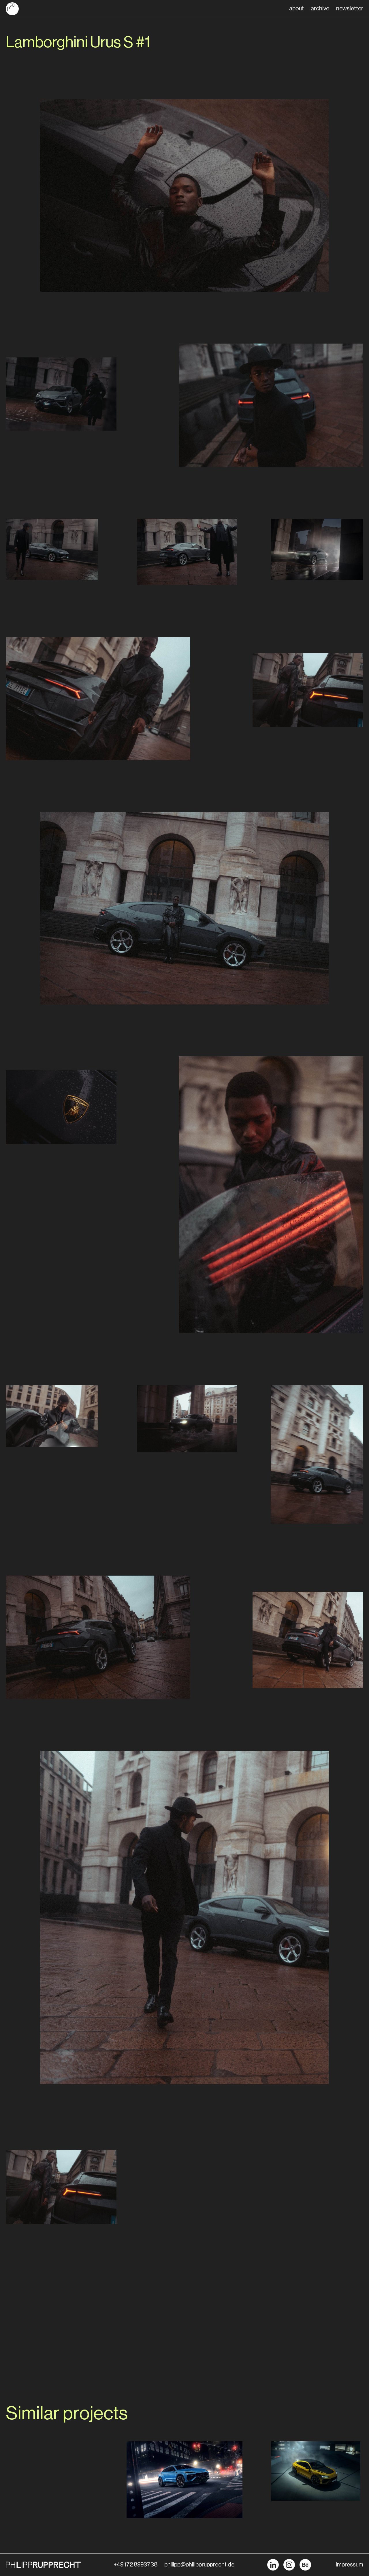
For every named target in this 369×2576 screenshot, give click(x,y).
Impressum (349, 2565)
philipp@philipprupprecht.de (199, 2565)
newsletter (349, 9)
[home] (12, 8)
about (296, 9)
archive (320, 9)
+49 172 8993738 (135, 2565)
